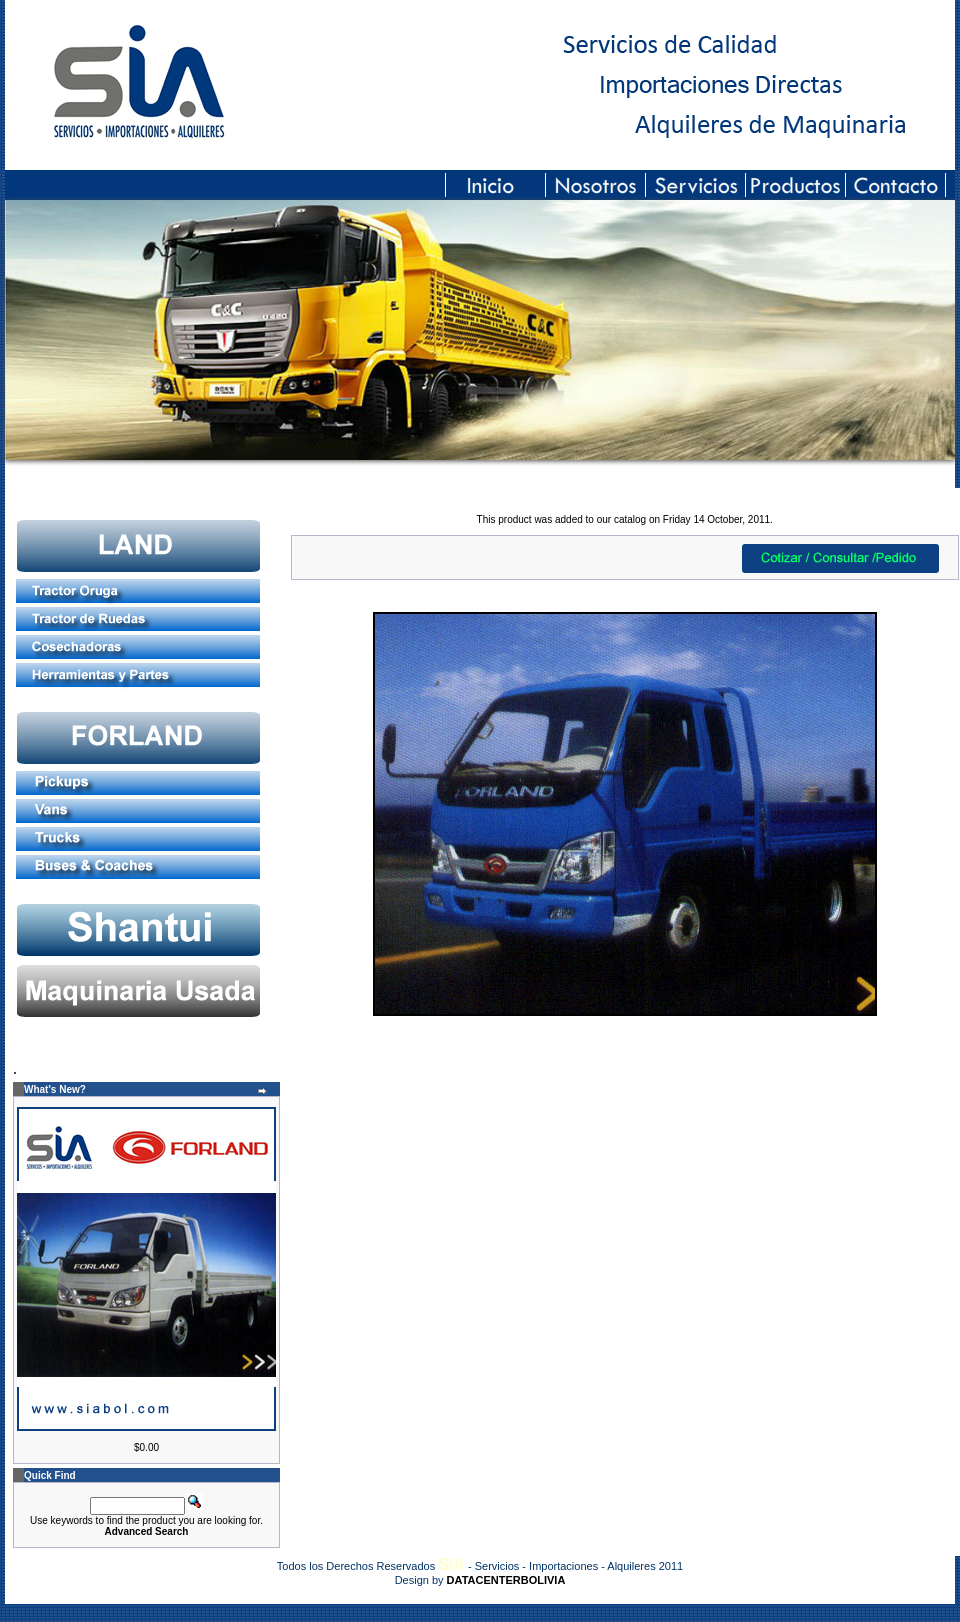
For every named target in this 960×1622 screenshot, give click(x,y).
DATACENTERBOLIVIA (506, 1580)
